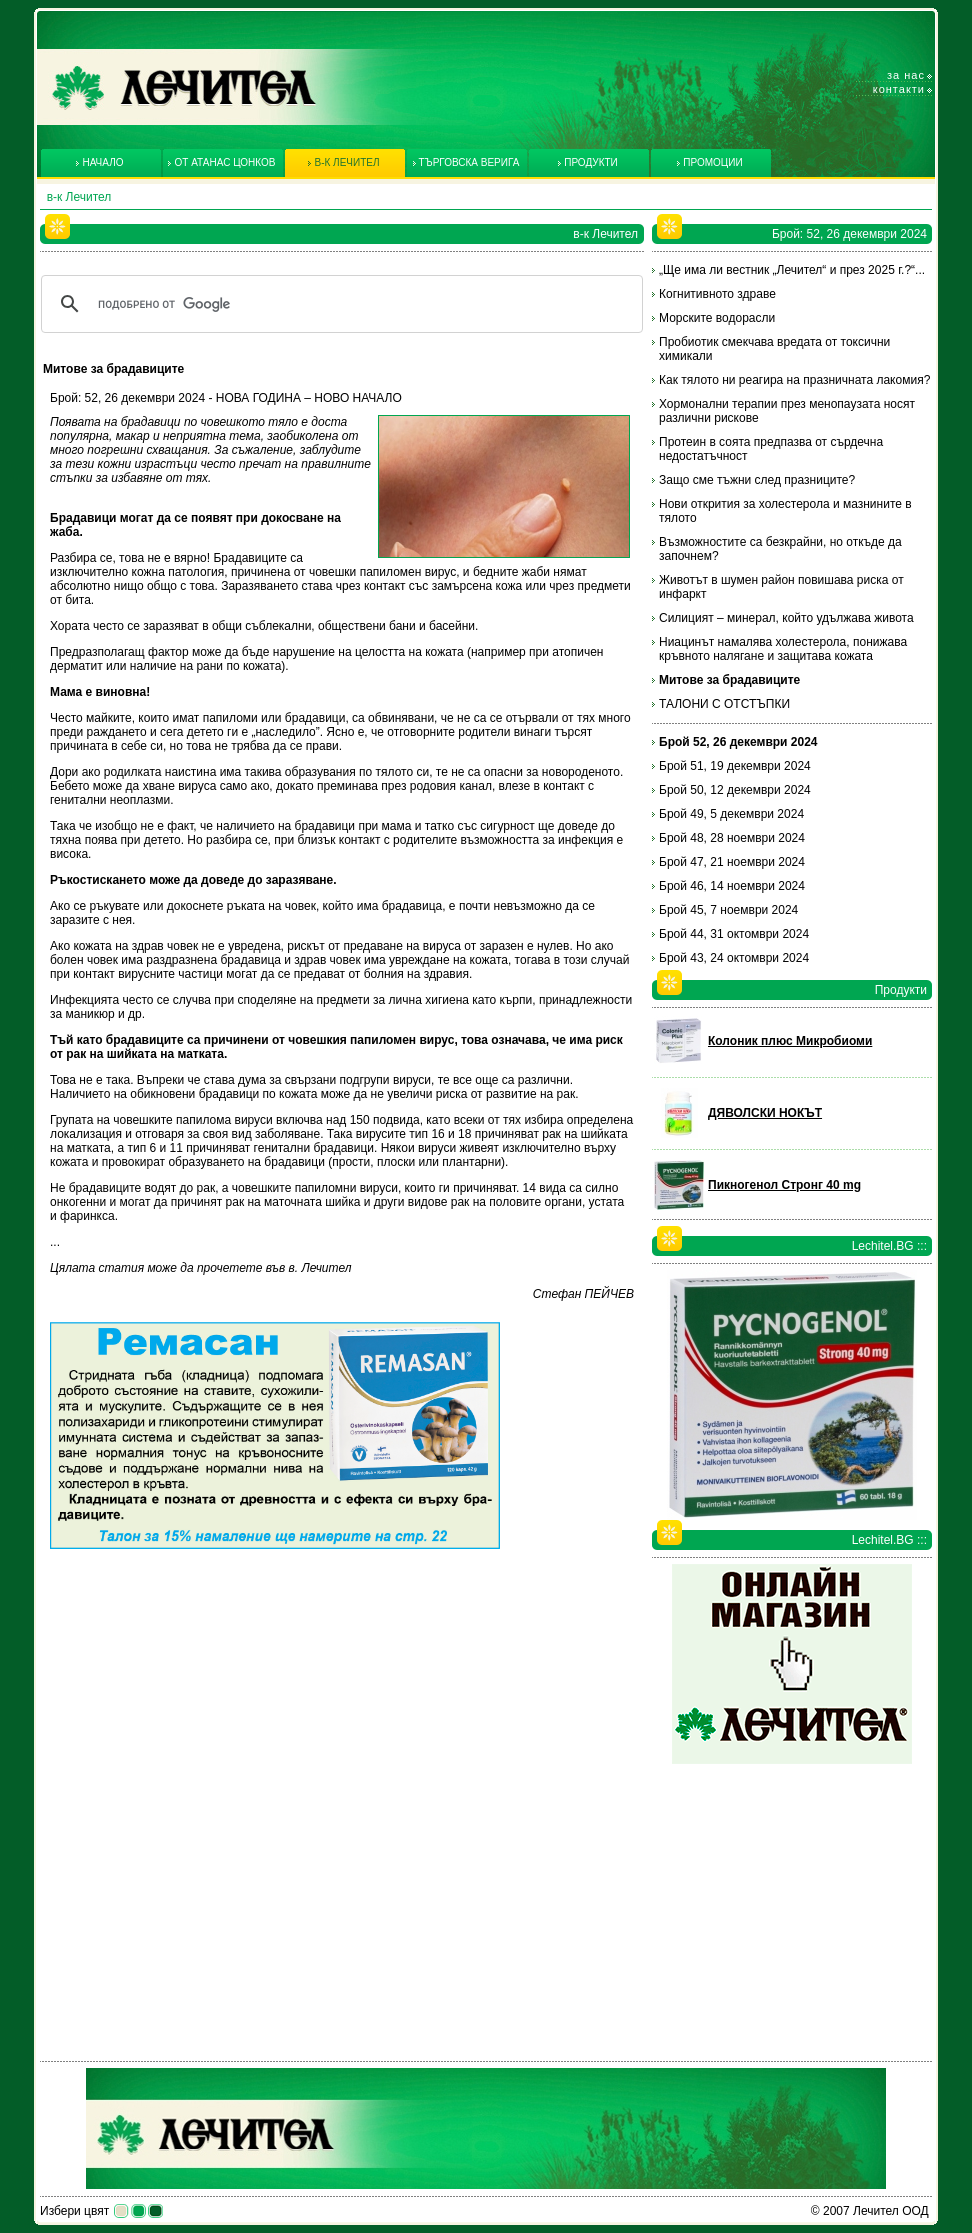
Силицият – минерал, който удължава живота (786, 618)
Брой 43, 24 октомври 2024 (734, 958)
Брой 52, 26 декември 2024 (738, 742)
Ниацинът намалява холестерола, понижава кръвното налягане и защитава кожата (783, 649)
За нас (906, 75)
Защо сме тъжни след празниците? (757, 480)
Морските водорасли (717, 318)
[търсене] (339, 304)
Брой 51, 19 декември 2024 (735, 766)
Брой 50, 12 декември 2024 (735, 790)
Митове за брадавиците (729, 680)
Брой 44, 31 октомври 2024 (734, 934)
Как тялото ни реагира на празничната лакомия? (794, 380)
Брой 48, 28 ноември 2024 (732, 838)
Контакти (899, 89)
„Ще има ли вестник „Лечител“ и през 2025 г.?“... (792, 270)
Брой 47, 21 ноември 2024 (732, 862)
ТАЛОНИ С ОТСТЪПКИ (724, 704)
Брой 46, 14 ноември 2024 (732, 886)
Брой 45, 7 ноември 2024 (728, 910)
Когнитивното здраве (717, 294)
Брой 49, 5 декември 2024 (731, 814)
